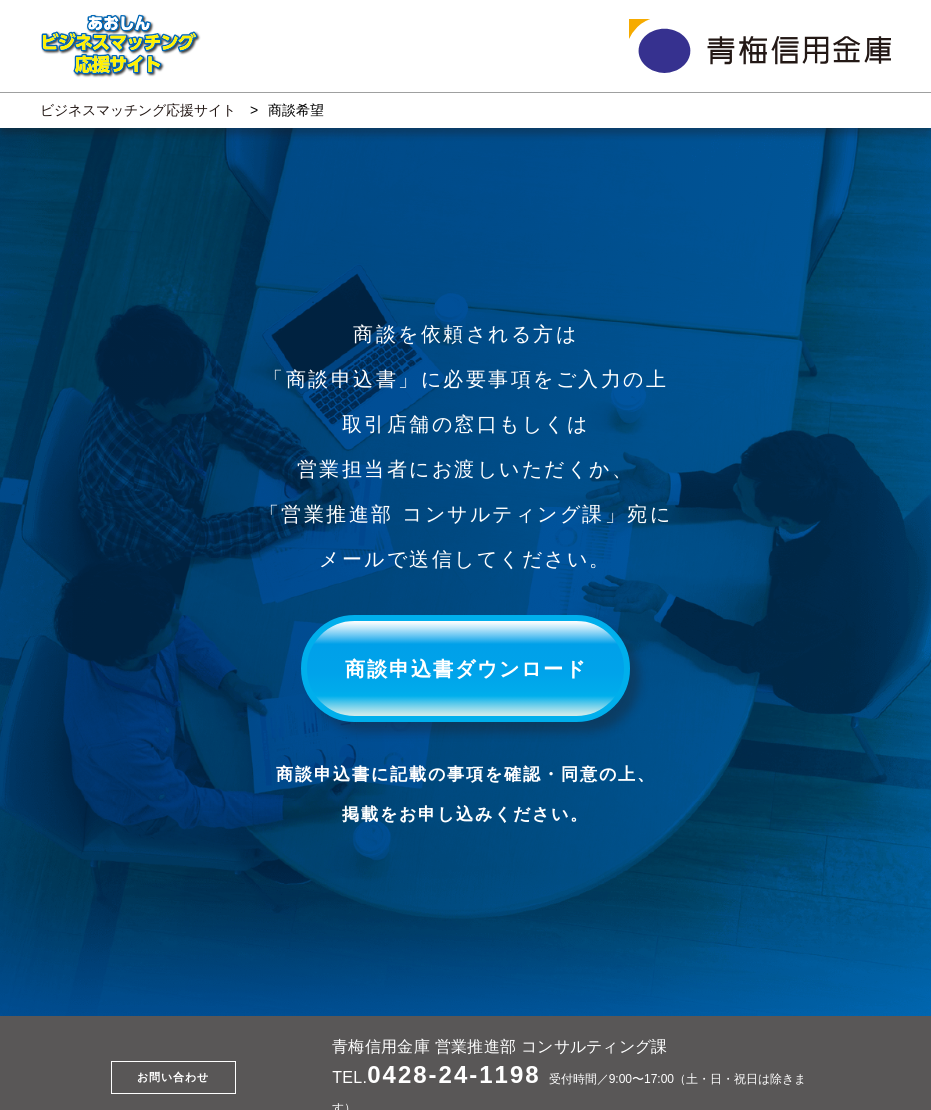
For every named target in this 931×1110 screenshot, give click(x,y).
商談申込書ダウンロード (466, 669)
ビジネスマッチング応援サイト (138, 110)
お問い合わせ (173, 1077)
